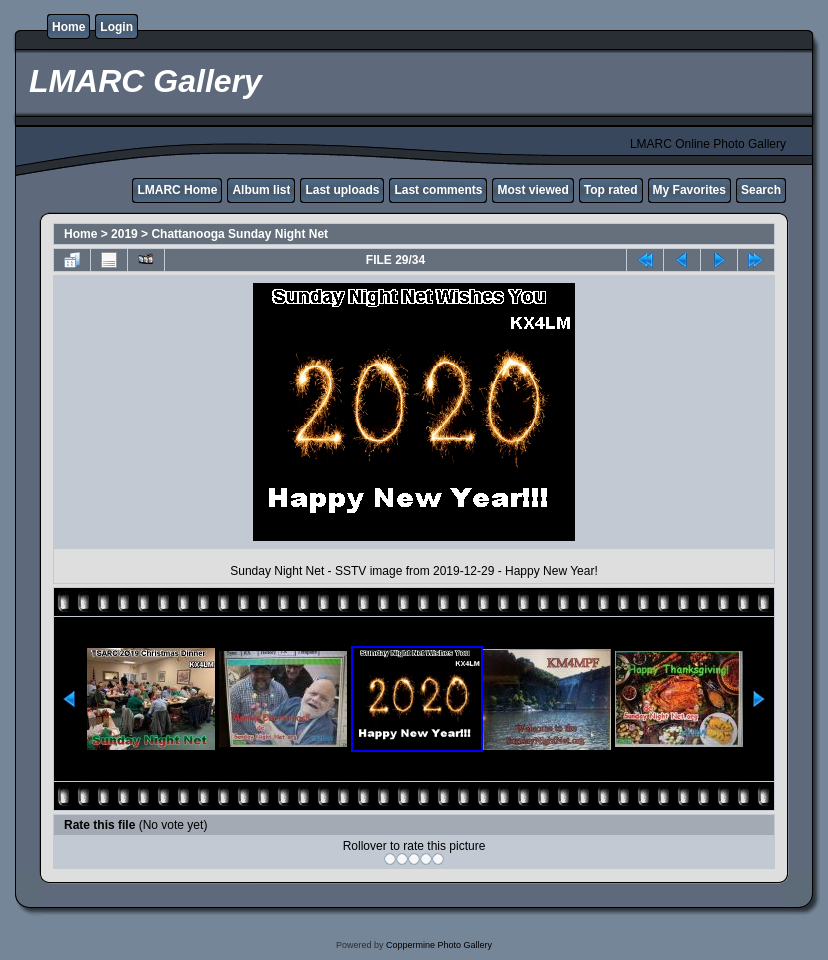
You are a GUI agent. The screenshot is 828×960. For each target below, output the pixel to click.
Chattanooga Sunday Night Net (239, 234)
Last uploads (342, 190)
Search (761, 190)
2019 (124, 234)
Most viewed (532, 190)
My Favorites (689, 190)
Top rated (611, 190)
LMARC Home (177, 190)
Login (116, 27)
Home (68, 27)
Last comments (438, 190)
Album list (261, 190)
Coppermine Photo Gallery (439, 945)
